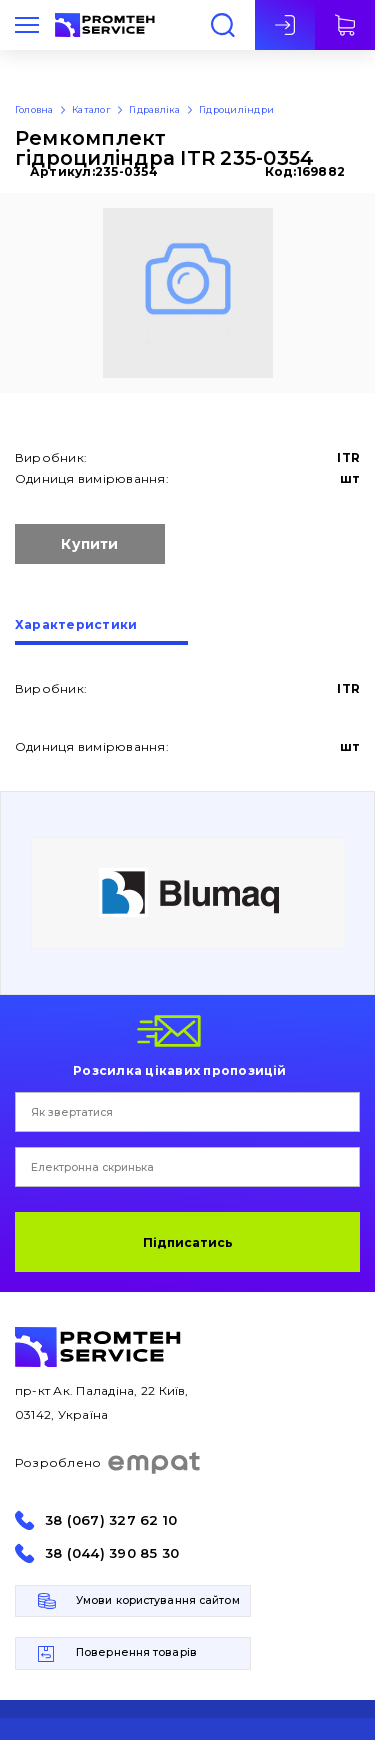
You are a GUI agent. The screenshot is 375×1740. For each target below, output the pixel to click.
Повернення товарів (136, 1652)
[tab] (101, 632)
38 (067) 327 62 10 (111, 1520)
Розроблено (108, 1463)
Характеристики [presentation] (76, 625)
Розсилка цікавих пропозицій (179, 1070)
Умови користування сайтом (158, 1600)
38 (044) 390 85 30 (112, 1553)
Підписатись (188, 1242)
